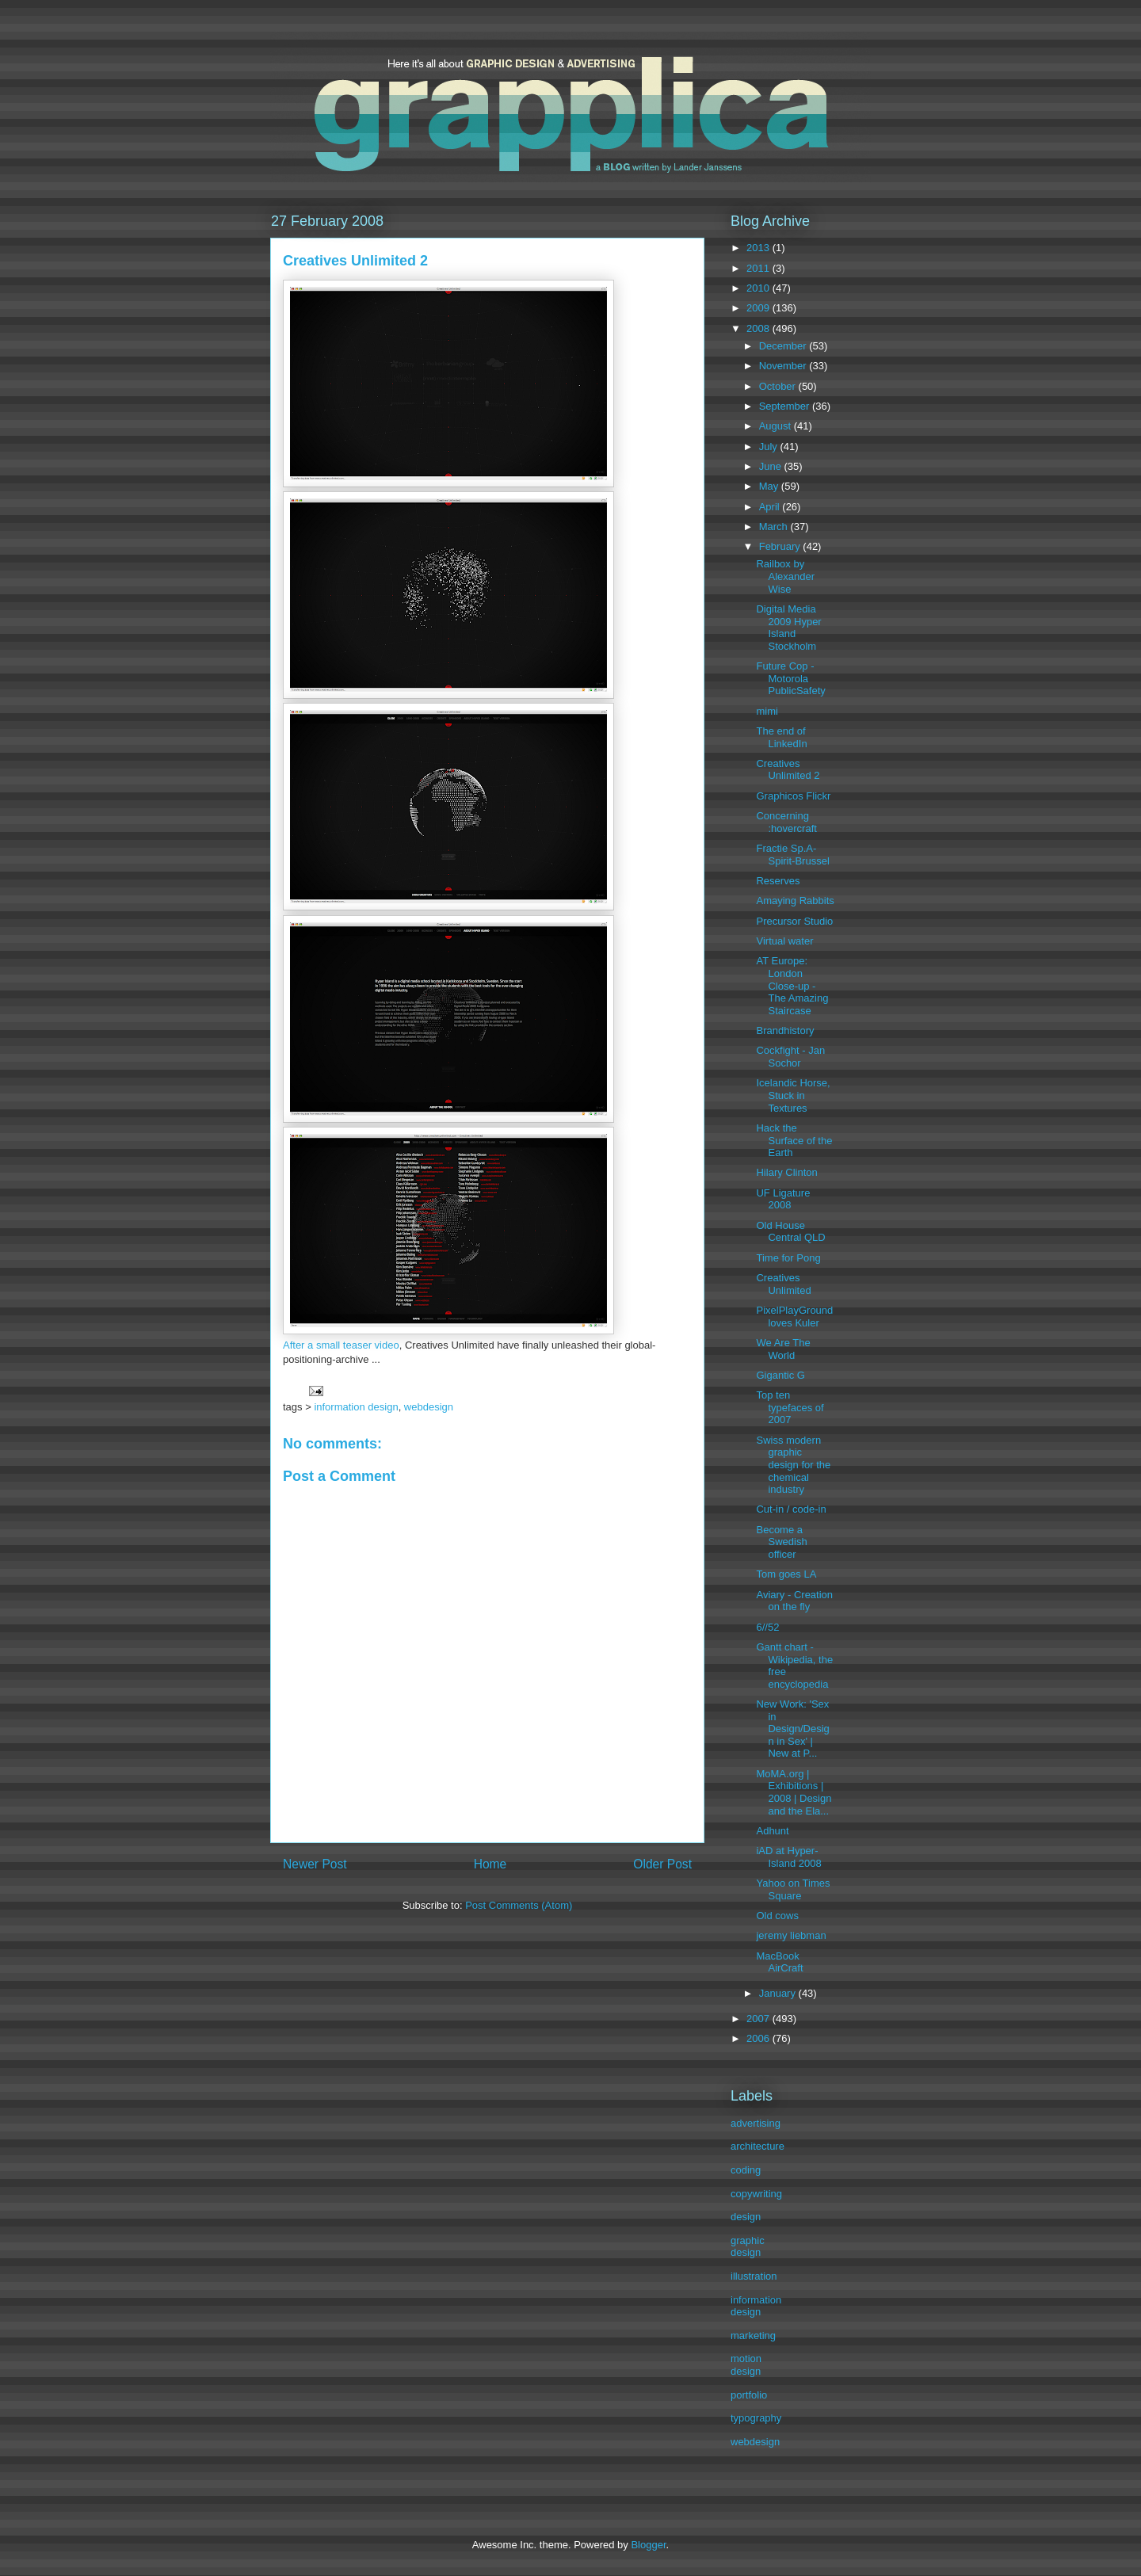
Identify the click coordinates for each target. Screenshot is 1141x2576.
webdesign (428, 1407)
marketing (753, 2335)
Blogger (648, 2545)
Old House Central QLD (790, 1231)
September (785, 406)
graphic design (748, 2246)
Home (490, 1864)
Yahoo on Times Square (793, 1889)
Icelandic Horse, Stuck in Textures (793, 1095)
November (784, 366)
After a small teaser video (341, 1345)
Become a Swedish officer (781, 1542)
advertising (755, 2123)
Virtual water (784, 941)
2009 (759, 308)
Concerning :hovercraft (786, 822)
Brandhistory (785, 1030)
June (771, 466)
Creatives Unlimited (783, 1284)
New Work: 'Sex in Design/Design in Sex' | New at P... (792, 1728)
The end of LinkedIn (781, 737)
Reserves (777, 881)
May (770, 486)
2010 (759, 288)
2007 (759, 2019)
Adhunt (772, 1831)
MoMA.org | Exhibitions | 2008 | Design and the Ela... (793, 1792)
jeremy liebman (791, 1935)
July (769, 446)
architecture (757, 2146)
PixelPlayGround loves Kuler (794, 1316)
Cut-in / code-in (791, 1509)
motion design (746, 2365)
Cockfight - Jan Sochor (790, 1056)
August (776, 426)
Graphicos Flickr (793, 796)
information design (356, 1407)
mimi (766, 711)
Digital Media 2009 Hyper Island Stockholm (788, 627)
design (746, 2217)
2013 (759, 248)
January (779, 1993)
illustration (754, 2276)
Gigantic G (780, 1375)
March (775, 526)
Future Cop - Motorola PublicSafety (790, 678)
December (784, 346)
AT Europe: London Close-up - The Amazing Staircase (792, 985)
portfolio (749, 2395)
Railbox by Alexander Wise (785, 576)
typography (756, 2418)
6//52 (767, 1627)
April (771, 507)
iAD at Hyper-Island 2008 (788, 1857)
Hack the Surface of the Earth (794, 1140)
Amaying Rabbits (795, 900)
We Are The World (783, 1349)
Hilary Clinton (786, 1172)
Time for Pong (788, 1258)
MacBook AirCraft (779, 1962)
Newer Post (315, 1864)
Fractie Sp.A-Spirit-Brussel (792, 854)
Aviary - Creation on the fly (794, 1601)
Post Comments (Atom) (518, 1905)
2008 (759, 328)
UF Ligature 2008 (783, 1199)
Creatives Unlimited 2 (787, 770)
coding (746, 2170)
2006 (759, 2038)
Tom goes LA (786, 1574)
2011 (759, 268)
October (779, 386)
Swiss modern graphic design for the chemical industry (793, 1464)
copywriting (756, 2194)
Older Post (662, 1864)
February (781, 546)
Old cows (777, 1916)
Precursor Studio (794, 921)
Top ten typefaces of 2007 (789, 1407)
